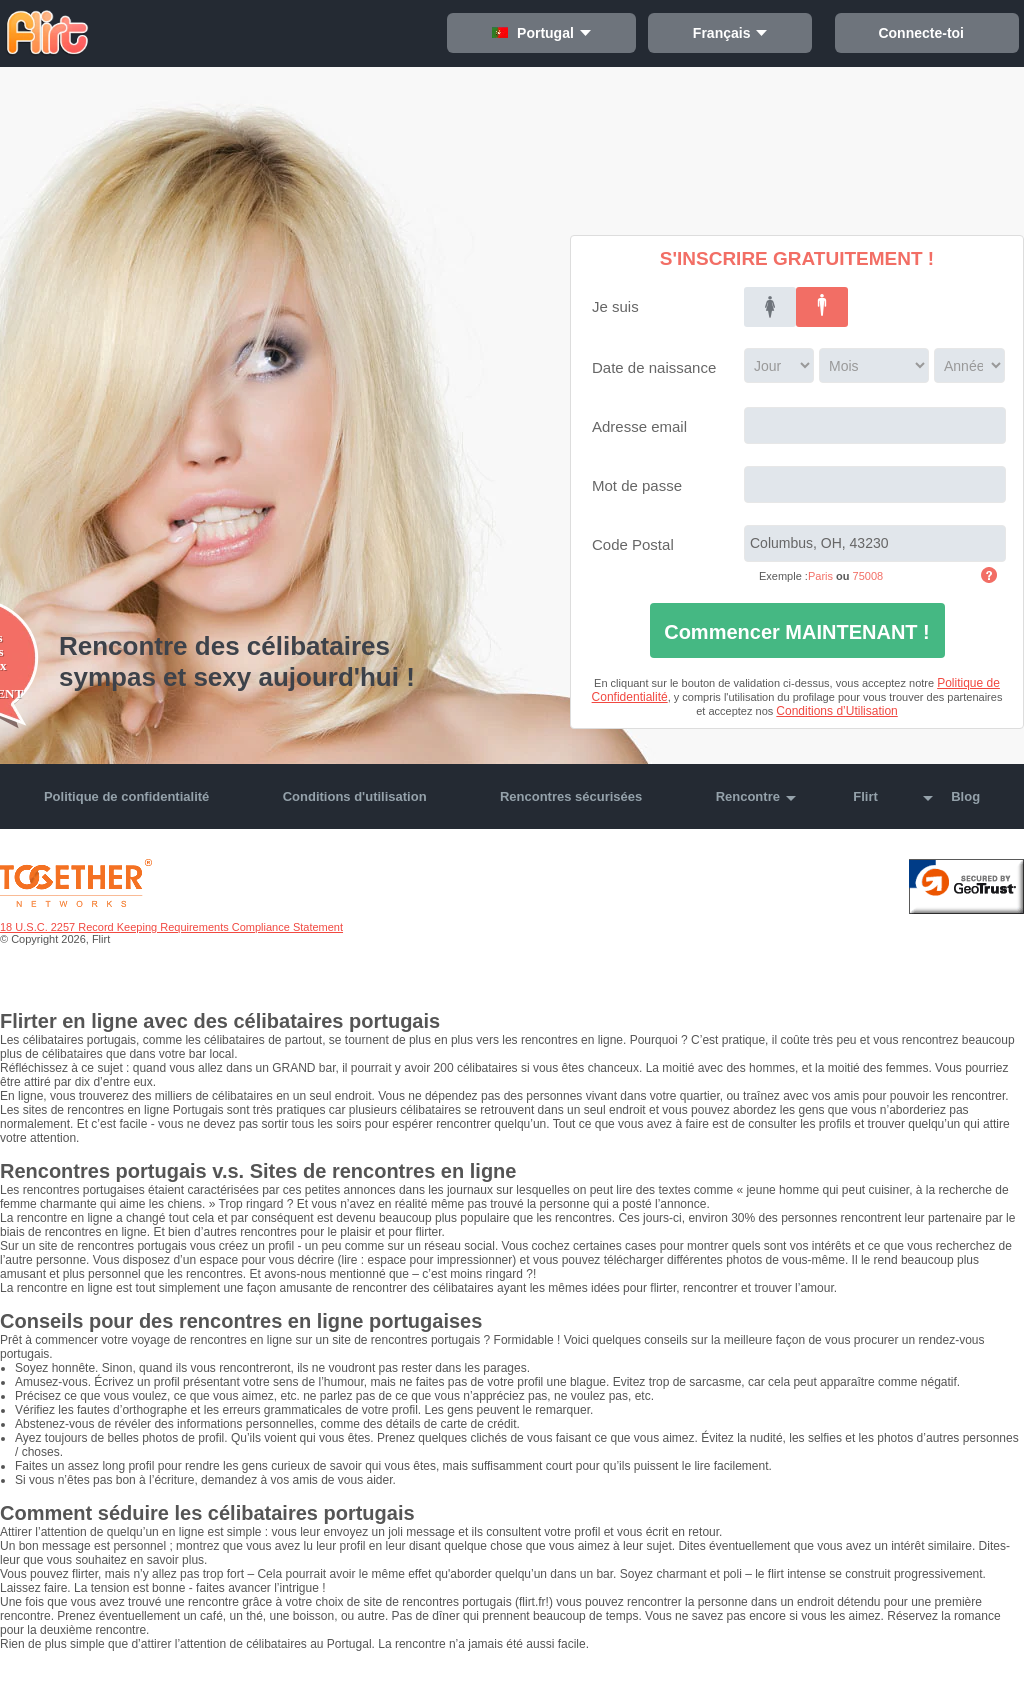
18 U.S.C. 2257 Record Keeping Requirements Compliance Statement (171, 927)
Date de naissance (654, 367)
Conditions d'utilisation (355, 796)
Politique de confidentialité (126, 796)
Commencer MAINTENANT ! (797, 632)
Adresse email (639, 426)
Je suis (615, 306)
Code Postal (633, 544)
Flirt (865, 796)
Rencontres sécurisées (571, 796)
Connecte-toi (932, 33)
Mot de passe (637, 485)
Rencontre (748, 796)
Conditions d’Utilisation (836, 711)
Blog (965, 796)
